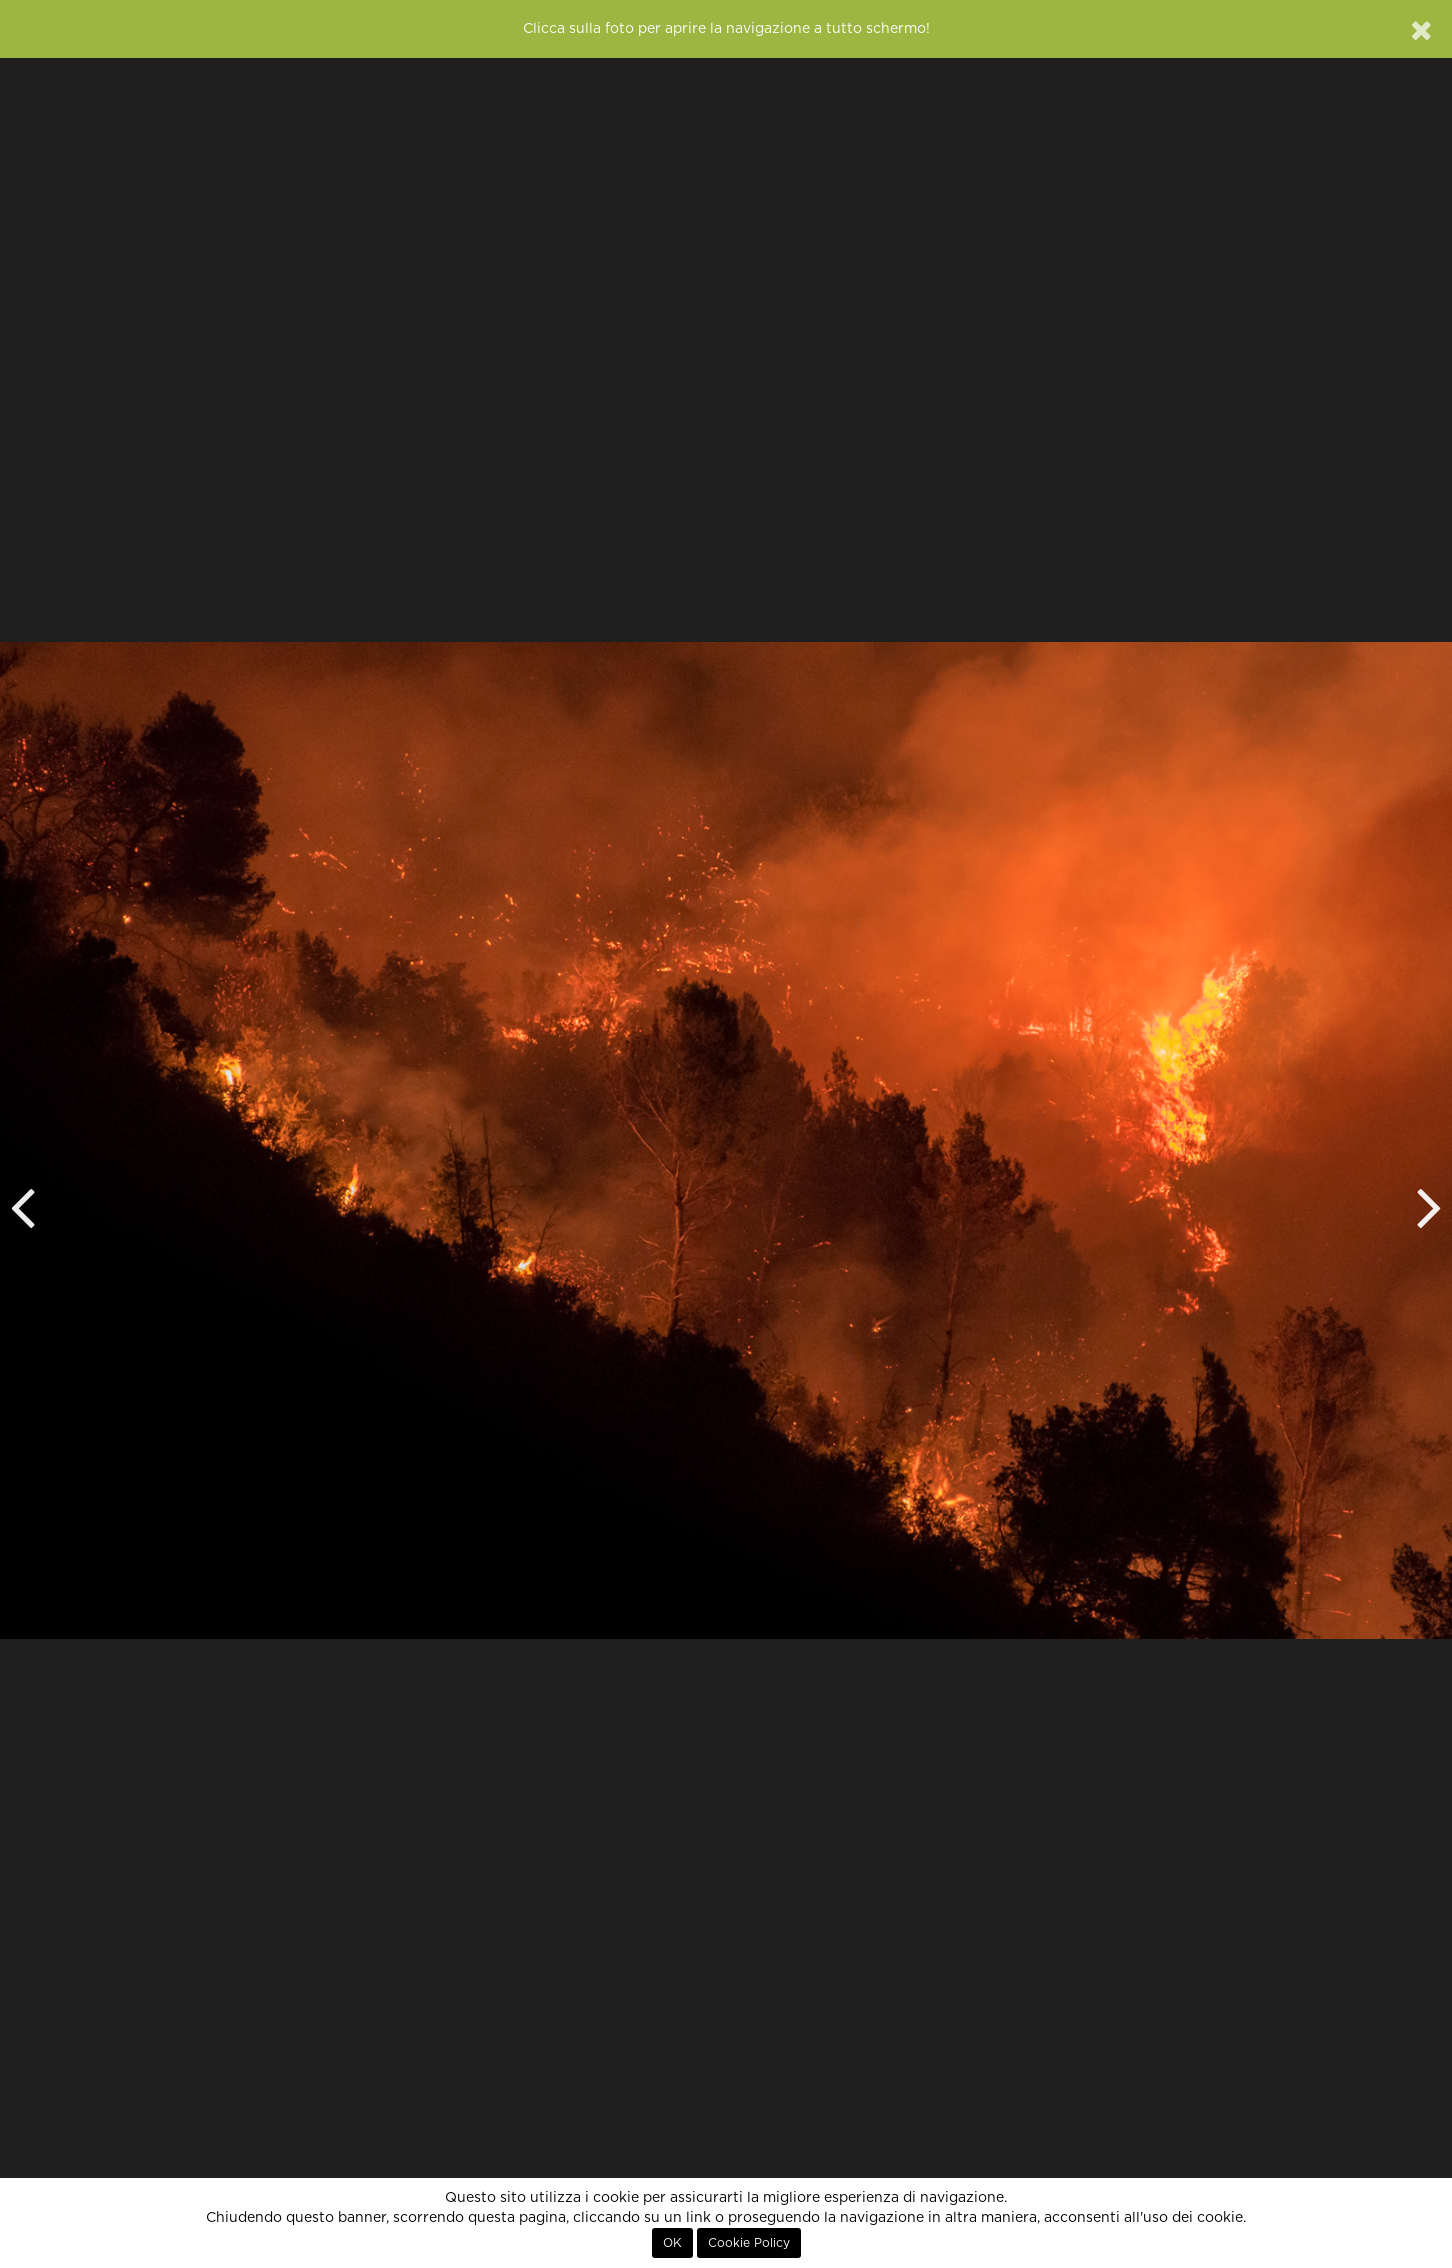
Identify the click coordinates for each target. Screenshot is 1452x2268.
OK (672, 2243)
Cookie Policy (749, 2243)
